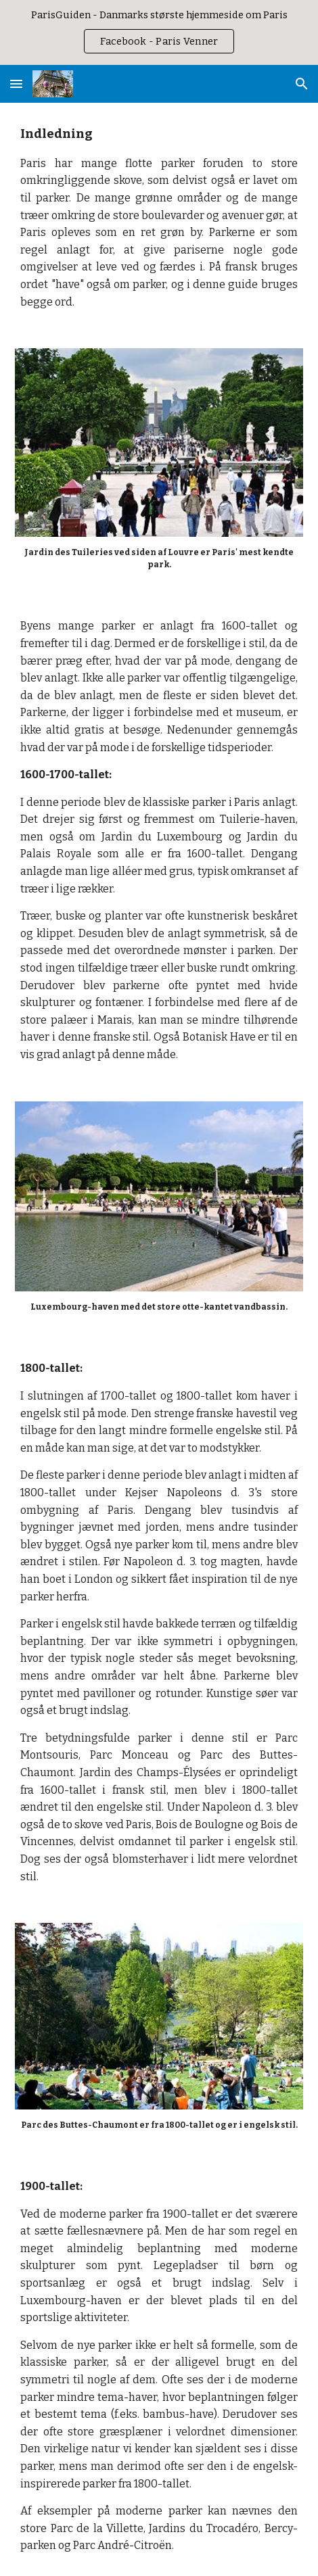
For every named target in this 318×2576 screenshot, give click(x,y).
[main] (159, 217)
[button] (16, 83)
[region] (159, 32)
